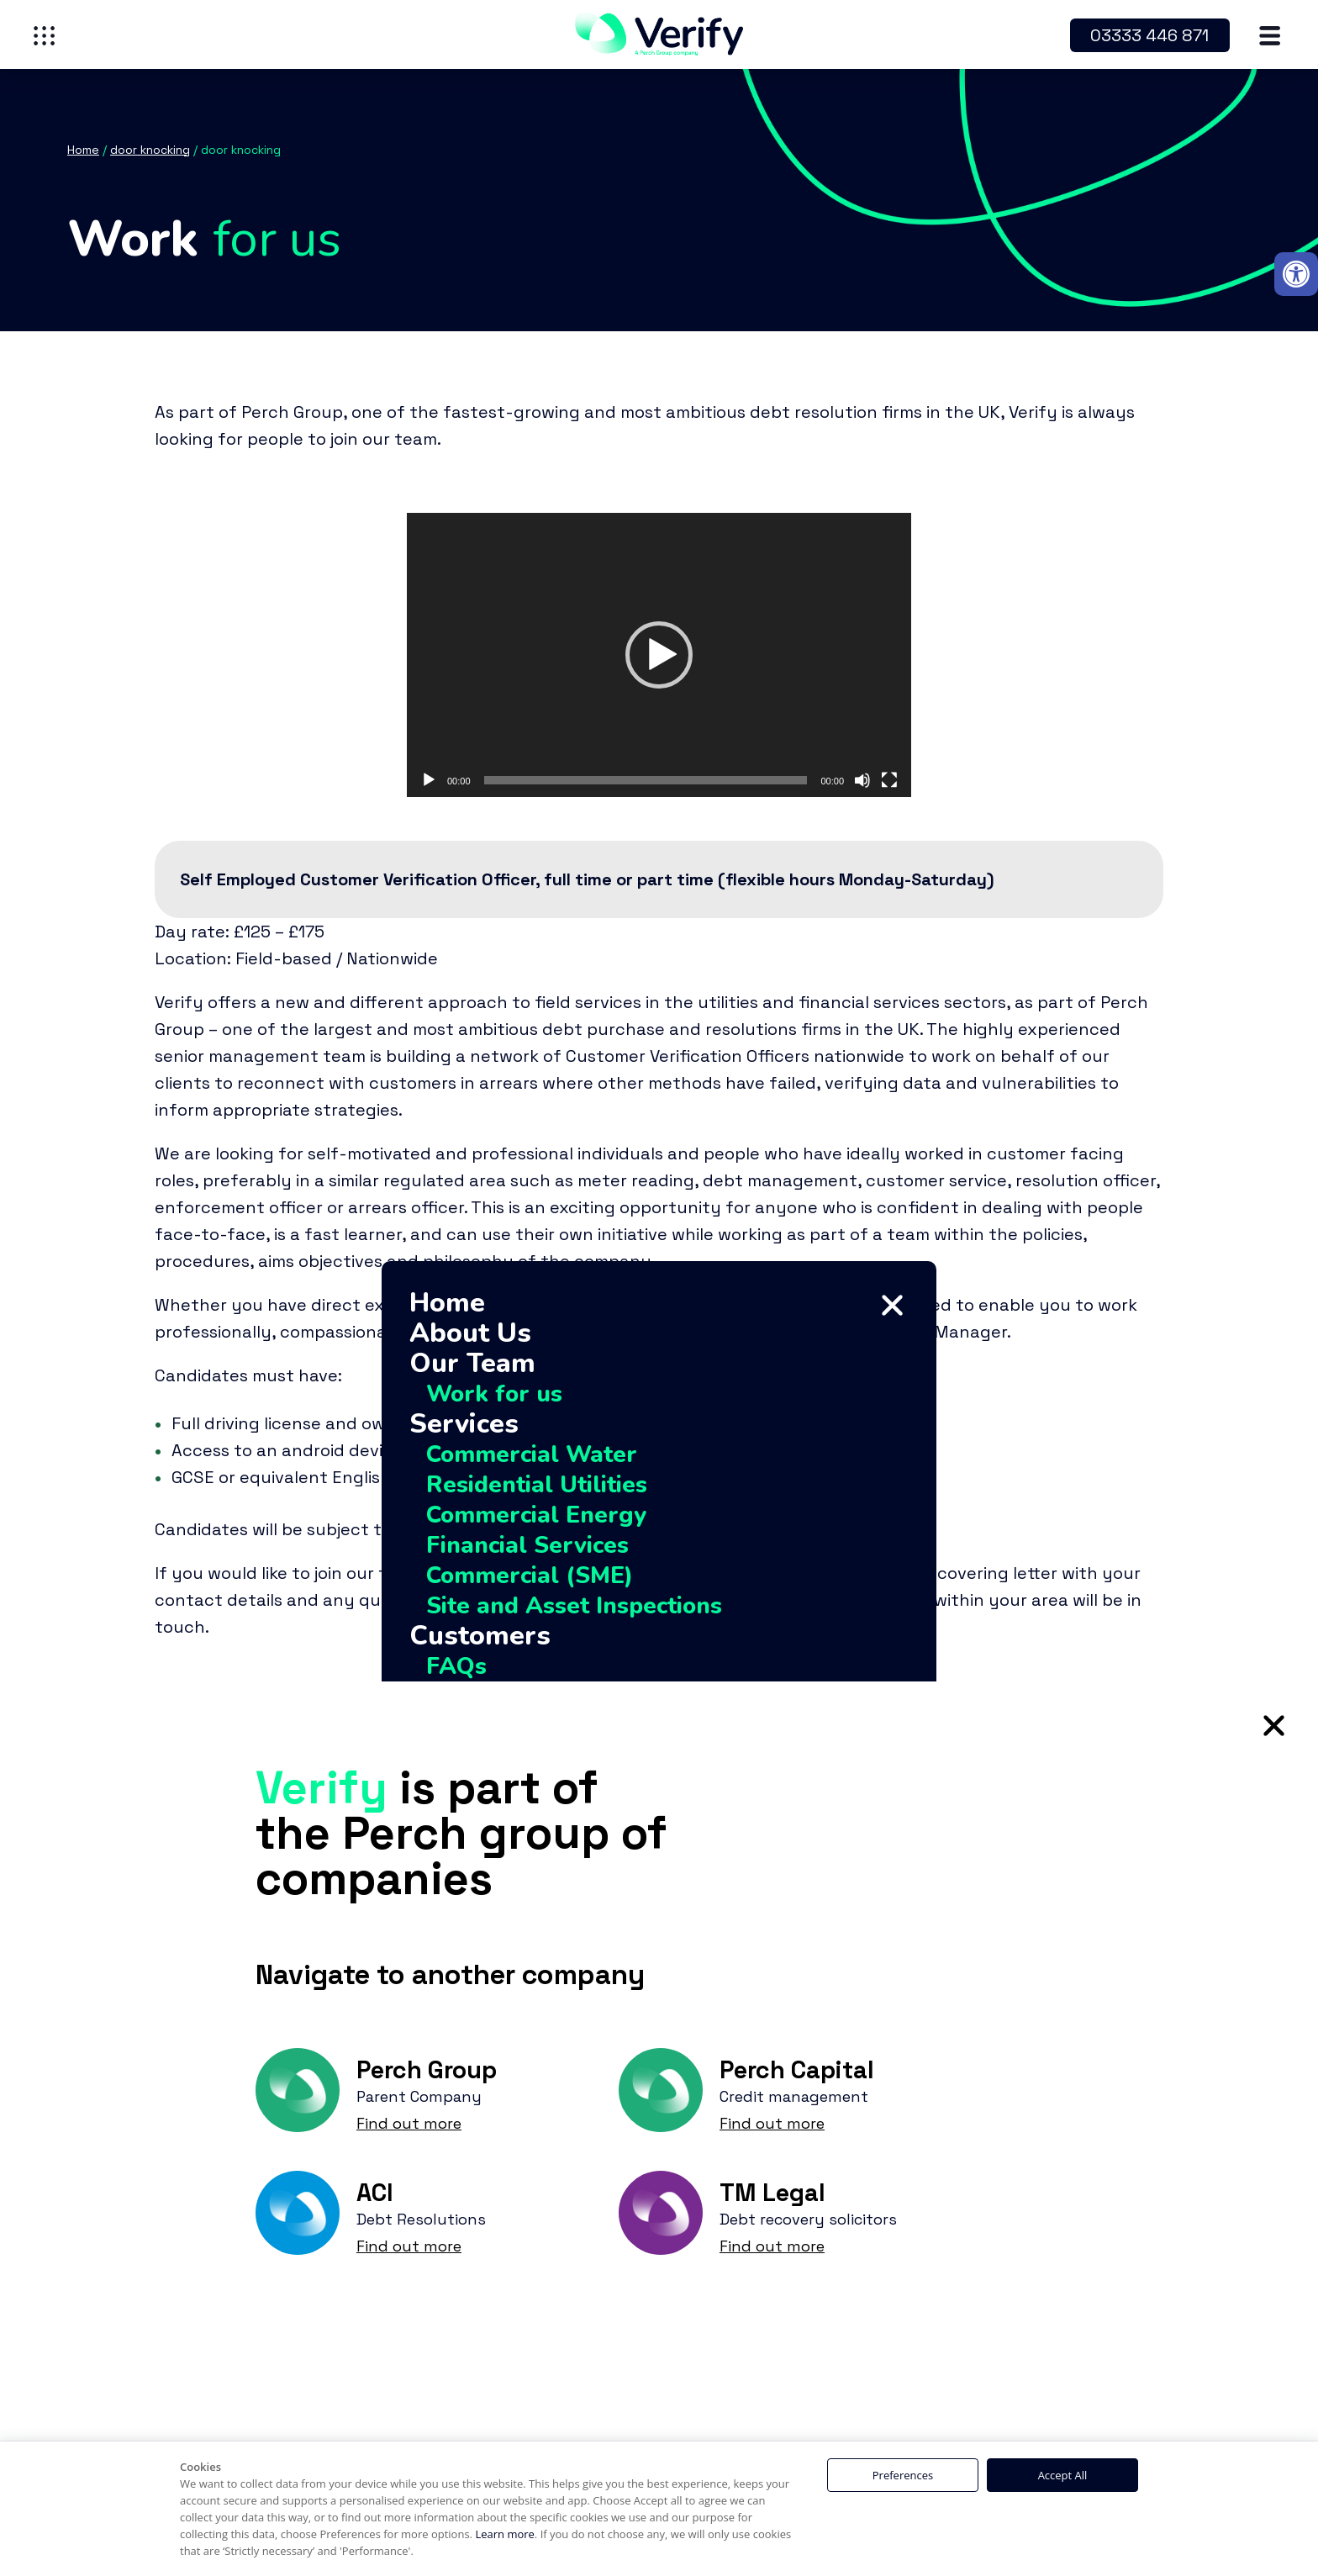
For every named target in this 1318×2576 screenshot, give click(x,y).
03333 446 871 (1149, 35)
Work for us (494, 1393)
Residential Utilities (536, 1484)
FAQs (456, 1666)
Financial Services (527, 1545)
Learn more (504, 2534)
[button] (1296, 274)
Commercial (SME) (529, 1575)
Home (447, 1303)
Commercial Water (531, 1454)
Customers (480, 1636)
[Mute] (862, 780)
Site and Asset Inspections (574, 1605)
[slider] (646, 780)
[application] (659, 655)
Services (464, 1424)
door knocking (150, 149)
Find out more (408, 2123)
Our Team (472, 1363)
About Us (470, 1333)
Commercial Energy (536, 1515)
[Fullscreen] (889, 780)
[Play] (428, 780)
